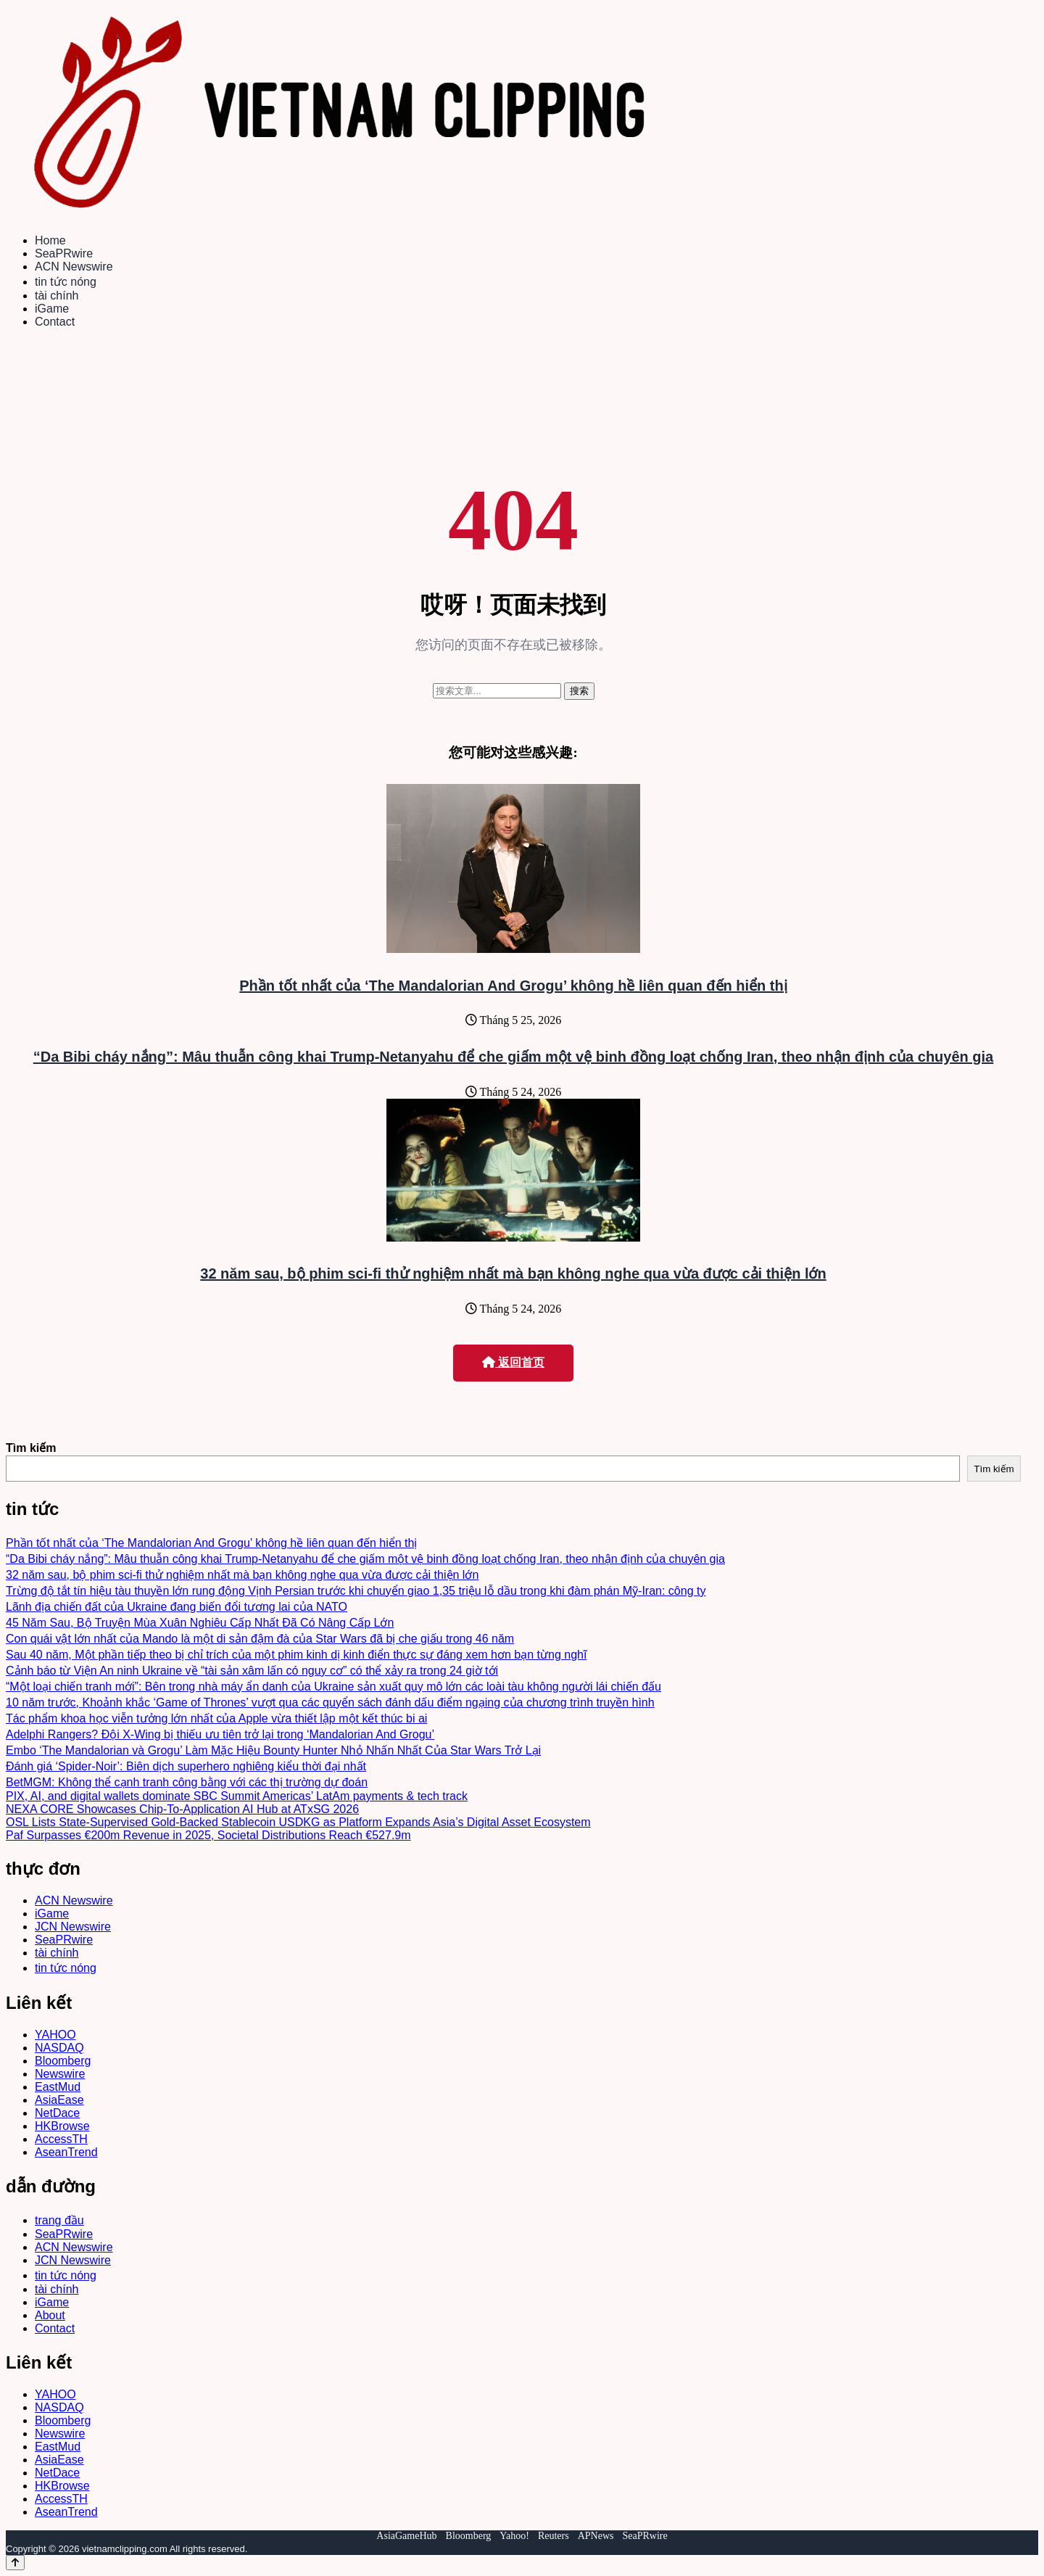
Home (50, 240)
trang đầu (59, 2220)
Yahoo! (514, 2535)
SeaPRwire (64, 253)
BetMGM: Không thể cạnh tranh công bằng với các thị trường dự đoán (187, 1782)
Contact (55, 321)
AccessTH (61, 2139)
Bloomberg (63, 2061)
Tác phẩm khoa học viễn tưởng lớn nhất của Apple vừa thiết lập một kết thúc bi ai (216, 1718)
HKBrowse (62, 2126)
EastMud (57, 2087)
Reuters (553, 2535)
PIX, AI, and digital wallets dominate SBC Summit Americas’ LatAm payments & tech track (237, 1796)
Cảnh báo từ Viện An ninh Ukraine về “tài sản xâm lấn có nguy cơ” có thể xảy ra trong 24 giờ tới (252, 1670)
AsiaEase (59, 2100)
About (50, 2315)
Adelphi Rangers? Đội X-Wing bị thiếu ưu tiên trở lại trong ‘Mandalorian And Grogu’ (220, 1734)
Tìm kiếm (31, 1448)
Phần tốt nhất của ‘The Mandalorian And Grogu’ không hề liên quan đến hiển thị (513, 986)
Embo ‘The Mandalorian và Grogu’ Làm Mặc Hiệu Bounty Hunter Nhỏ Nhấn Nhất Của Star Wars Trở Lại (273, 1750)
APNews (596, 2535)
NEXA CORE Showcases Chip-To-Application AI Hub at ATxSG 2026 (182, 1809)
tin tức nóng (65, 282)
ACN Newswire (74, 266)
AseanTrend (66, 2152)
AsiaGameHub (406, 2535)
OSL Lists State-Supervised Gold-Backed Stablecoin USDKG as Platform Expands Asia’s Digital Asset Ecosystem (298, 1822)
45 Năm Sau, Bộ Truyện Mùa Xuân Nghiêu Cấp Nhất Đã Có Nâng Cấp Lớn (200, 1623)
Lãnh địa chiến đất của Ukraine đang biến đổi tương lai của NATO (176, 1607)
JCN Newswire (73, 1926)
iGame (52, 308)
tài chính (56, 295)
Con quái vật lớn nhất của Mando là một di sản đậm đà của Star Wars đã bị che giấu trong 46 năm (260, 1638)
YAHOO (55, 2034)
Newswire (60, 2074)
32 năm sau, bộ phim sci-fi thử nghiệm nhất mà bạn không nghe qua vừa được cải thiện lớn (513, 1273)
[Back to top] (15, 2562)
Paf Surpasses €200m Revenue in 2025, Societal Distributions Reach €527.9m (208, 1835)
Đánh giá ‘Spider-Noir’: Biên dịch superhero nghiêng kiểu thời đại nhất (186, 1766)
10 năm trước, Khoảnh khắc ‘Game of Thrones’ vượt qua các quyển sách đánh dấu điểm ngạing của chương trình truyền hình (330, 1702)
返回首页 (513, 1362)
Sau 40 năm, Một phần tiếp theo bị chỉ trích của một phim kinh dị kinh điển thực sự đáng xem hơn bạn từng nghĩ (296, 1654)
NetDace (57, 2113)
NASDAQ (59, 2048)
